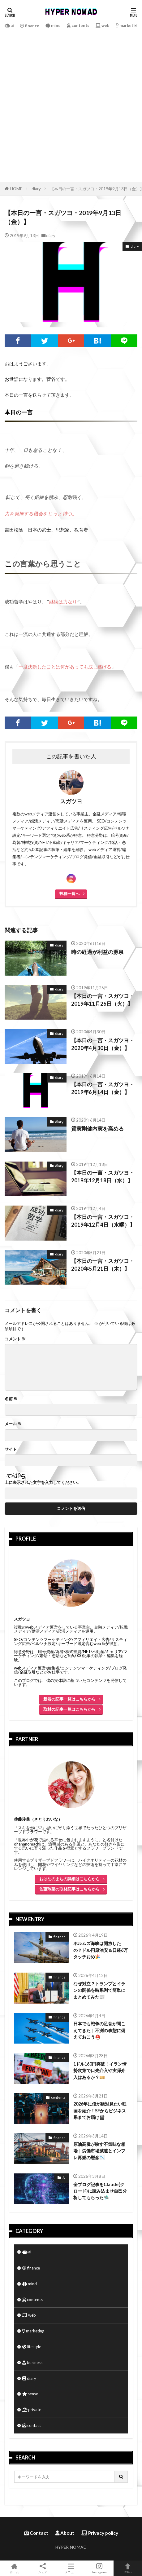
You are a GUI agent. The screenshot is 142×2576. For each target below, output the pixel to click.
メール (13, 1421)
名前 (11, 1396)
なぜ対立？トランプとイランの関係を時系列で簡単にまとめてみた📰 (99, 1987)
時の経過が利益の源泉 (97, 949)
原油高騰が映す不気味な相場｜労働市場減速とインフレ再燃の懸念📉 (99, 2148)
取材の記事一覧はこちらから (69, 1706)
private (31, 2407)
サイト (11, 1447)
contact (31, 2422)
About (64, 2530)
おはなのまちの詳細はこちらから (69, 1876)
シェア (42, 2568)
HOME (16, 188)
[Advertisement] (71, 104)
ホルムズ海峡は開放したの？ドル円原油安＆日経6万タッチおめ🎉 (100, 1947)
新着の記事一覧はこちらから (69, 1696)
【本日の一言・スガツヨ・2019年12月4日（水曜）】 (103, 1218)
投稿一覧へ (69, 891)
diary (36, 188)
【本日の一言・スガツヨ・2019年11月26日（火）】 (102, 997)
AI (64, 2175)
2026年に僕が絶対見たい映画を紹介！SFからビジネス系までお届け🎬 (100, 2108)
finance (29, 25)
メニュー (71, 2568)
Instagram (99, 2568)
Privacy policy (99, 2530)
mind (53, 25)
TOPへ (128, 2568)
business (32, 2360)
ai (9, 25)
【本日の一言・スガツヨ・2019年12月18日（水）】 (102, 1174)
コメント (15, 1336)
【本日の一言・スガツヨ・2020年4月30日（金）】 (102, 1042)
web (103, 25)
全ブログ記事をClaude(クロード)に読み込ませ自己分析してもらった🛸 (100, 2188)
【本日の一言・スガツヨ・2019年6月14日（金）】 (102, 1086)
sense (30, 2391)
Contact (36, 2530)
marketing (128, 25)
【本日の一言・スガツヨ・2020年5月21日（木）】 (102, 1262)
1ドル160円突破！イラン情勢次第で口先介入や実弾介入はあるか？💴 (100, 2068)
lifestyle (31, 2344)
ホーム (14, 2568)
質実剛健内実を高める (97, 1126)
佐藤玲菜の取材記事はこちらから (69, 1886)
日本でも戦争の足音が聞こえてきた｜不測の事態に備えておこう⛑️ (99, 2027)
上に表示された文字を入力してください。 (43, 1480)
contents (78, 25)
